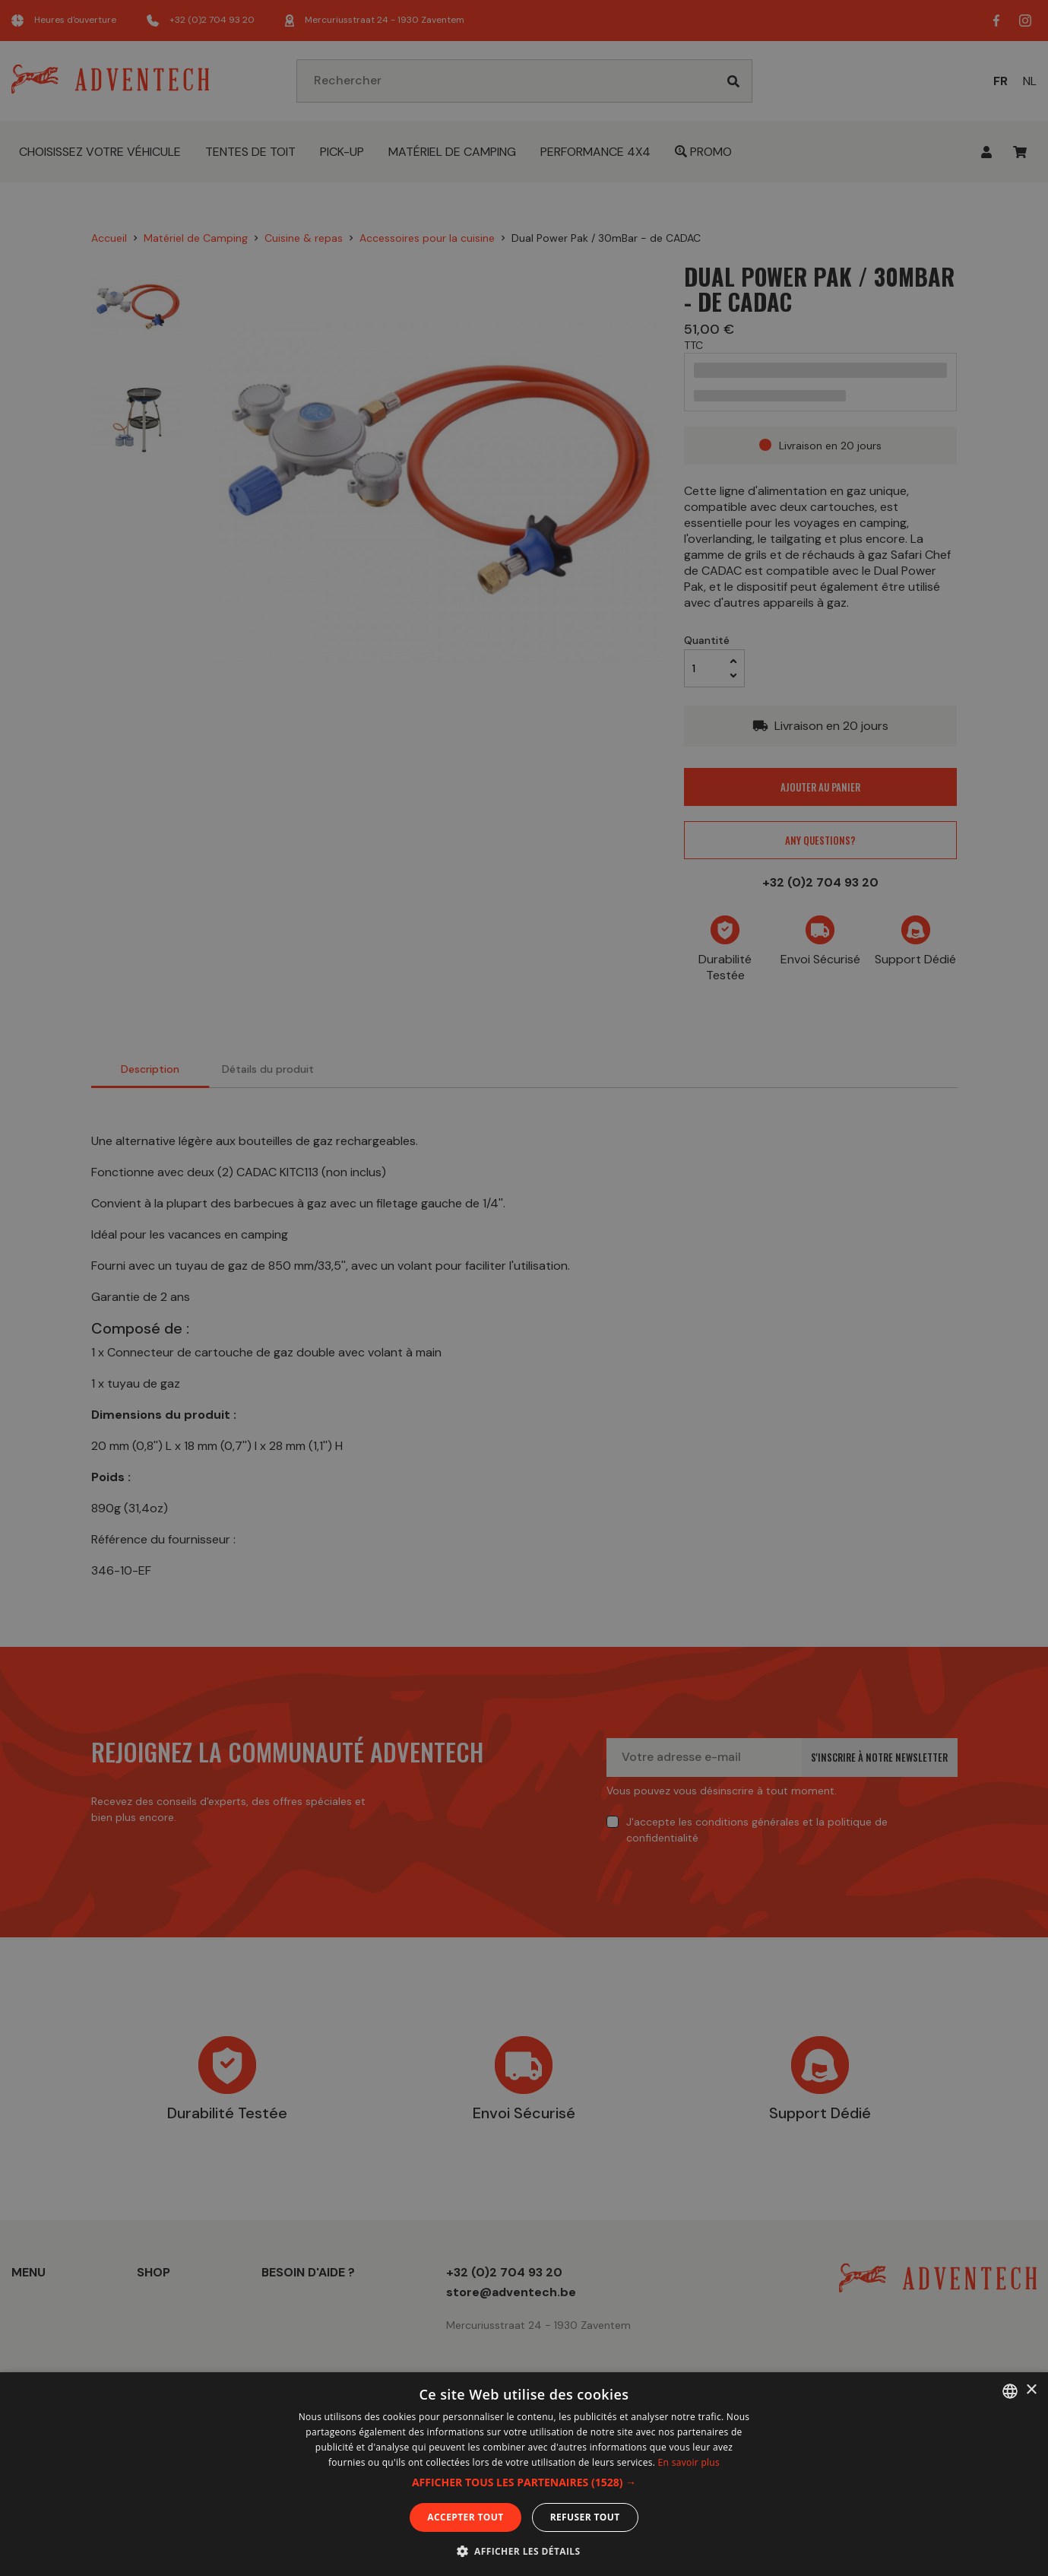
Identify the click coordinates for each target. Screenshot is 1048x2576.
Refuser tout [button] (585, 2517)
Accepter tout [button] (465, 2517)
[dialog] (524, 1288)
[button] (524, 2482)
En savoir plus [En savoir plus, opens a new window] (689, 2462)
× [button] (1031, 2390)
